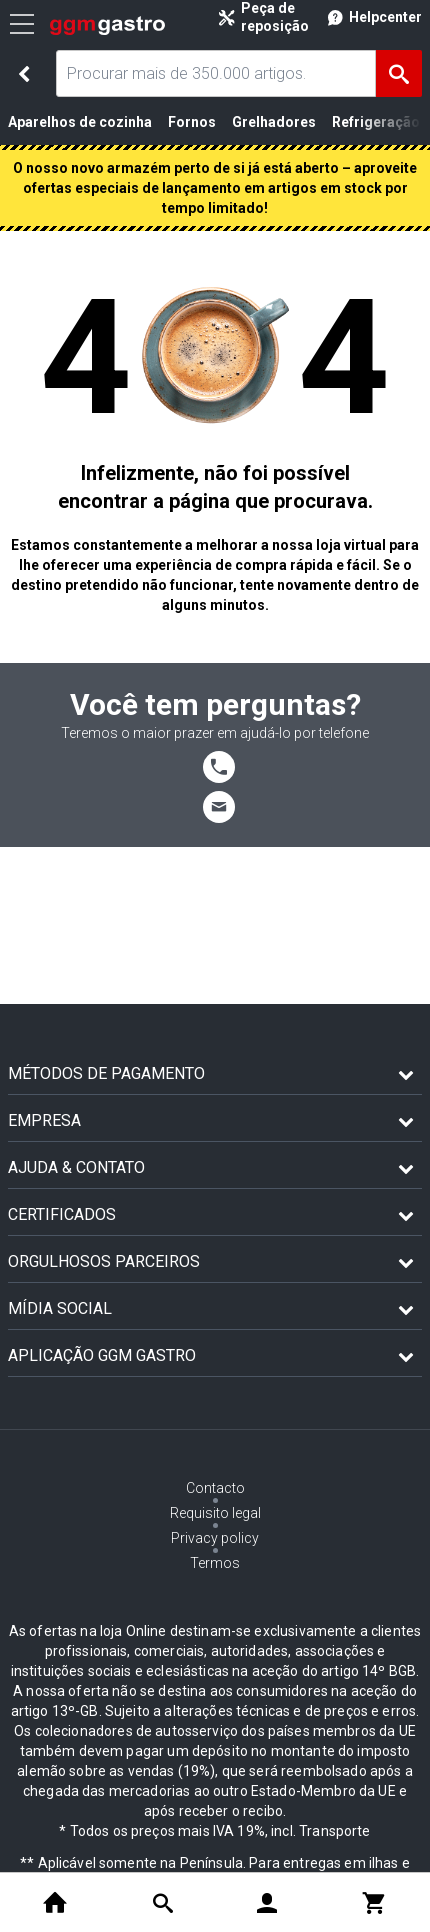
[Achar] (399, 73)
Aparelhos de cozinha (80, 122)
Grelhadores (274, 122)
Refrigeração (376, 122)
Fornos (192, 122)
